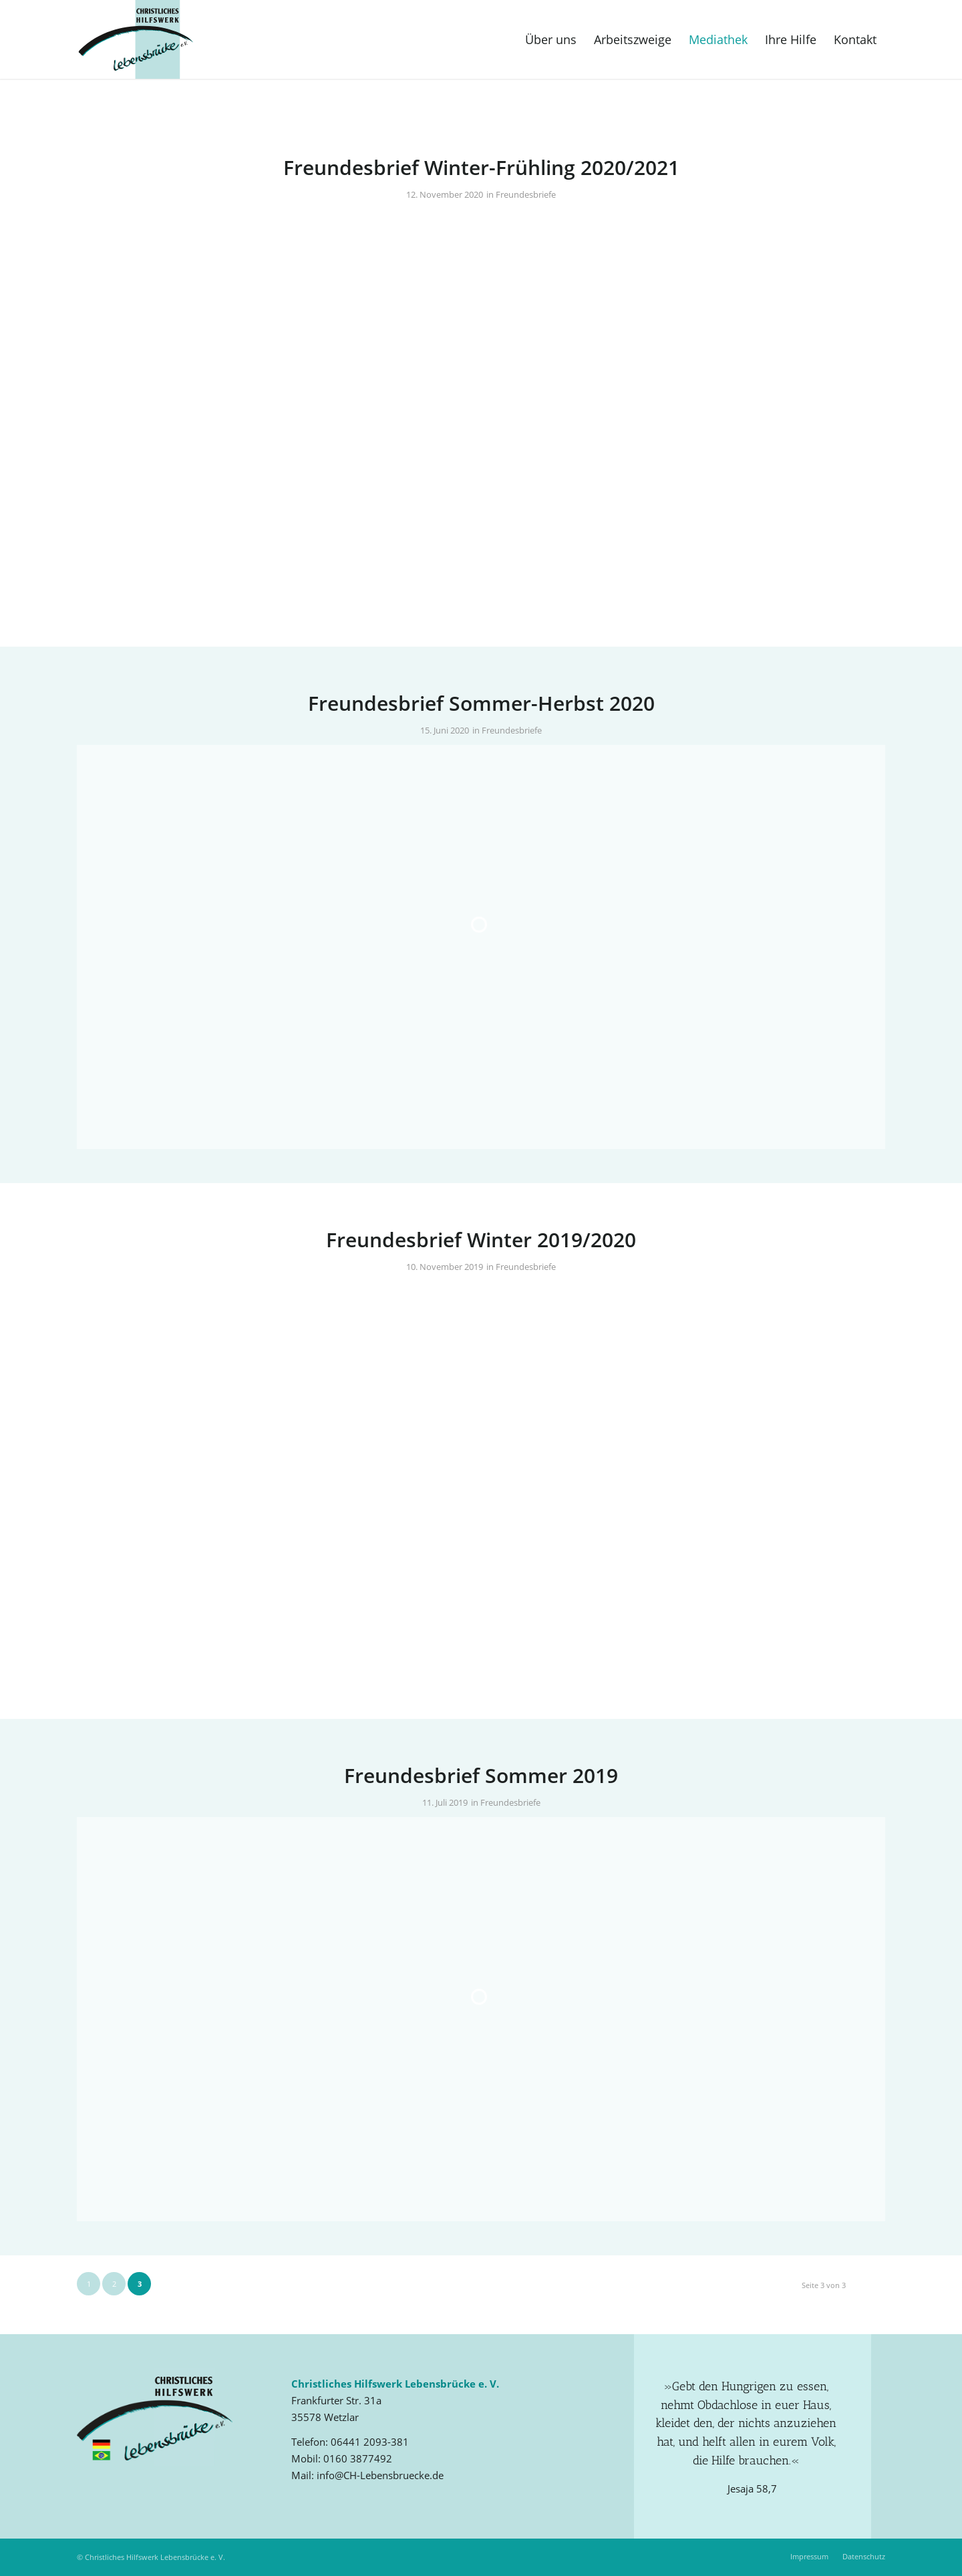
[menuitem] (550, 39)
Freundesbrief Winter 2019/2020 (481, 1239)
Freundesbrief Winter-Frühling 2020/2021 (481, 167)
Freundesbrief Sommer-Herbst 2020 (481, 703)
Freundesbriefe (526, 194)
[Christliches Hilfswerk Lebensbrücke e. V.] (136, 39)
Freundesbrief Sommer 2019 (481, 1775)
